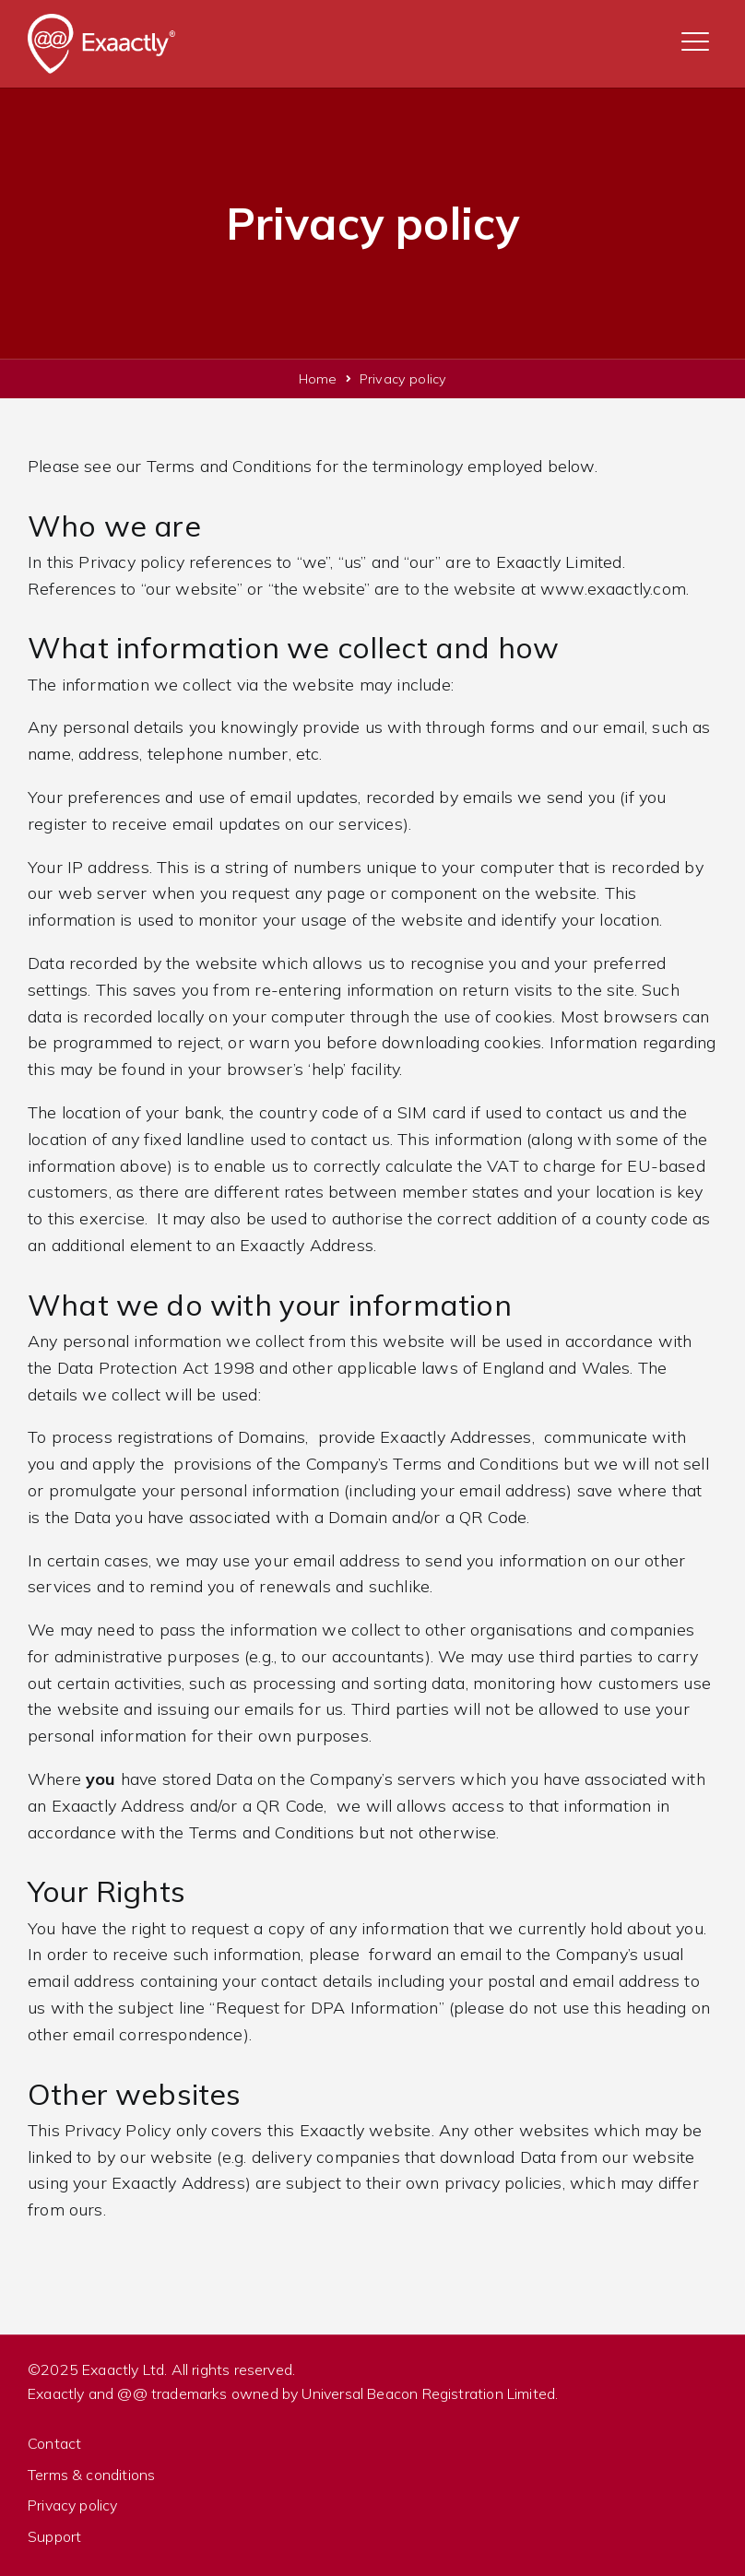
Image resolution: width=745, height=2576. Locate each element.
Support (54, 2536)
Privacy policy (73, 2505)
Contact (54, 2443)
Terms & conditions (91, 2474)
